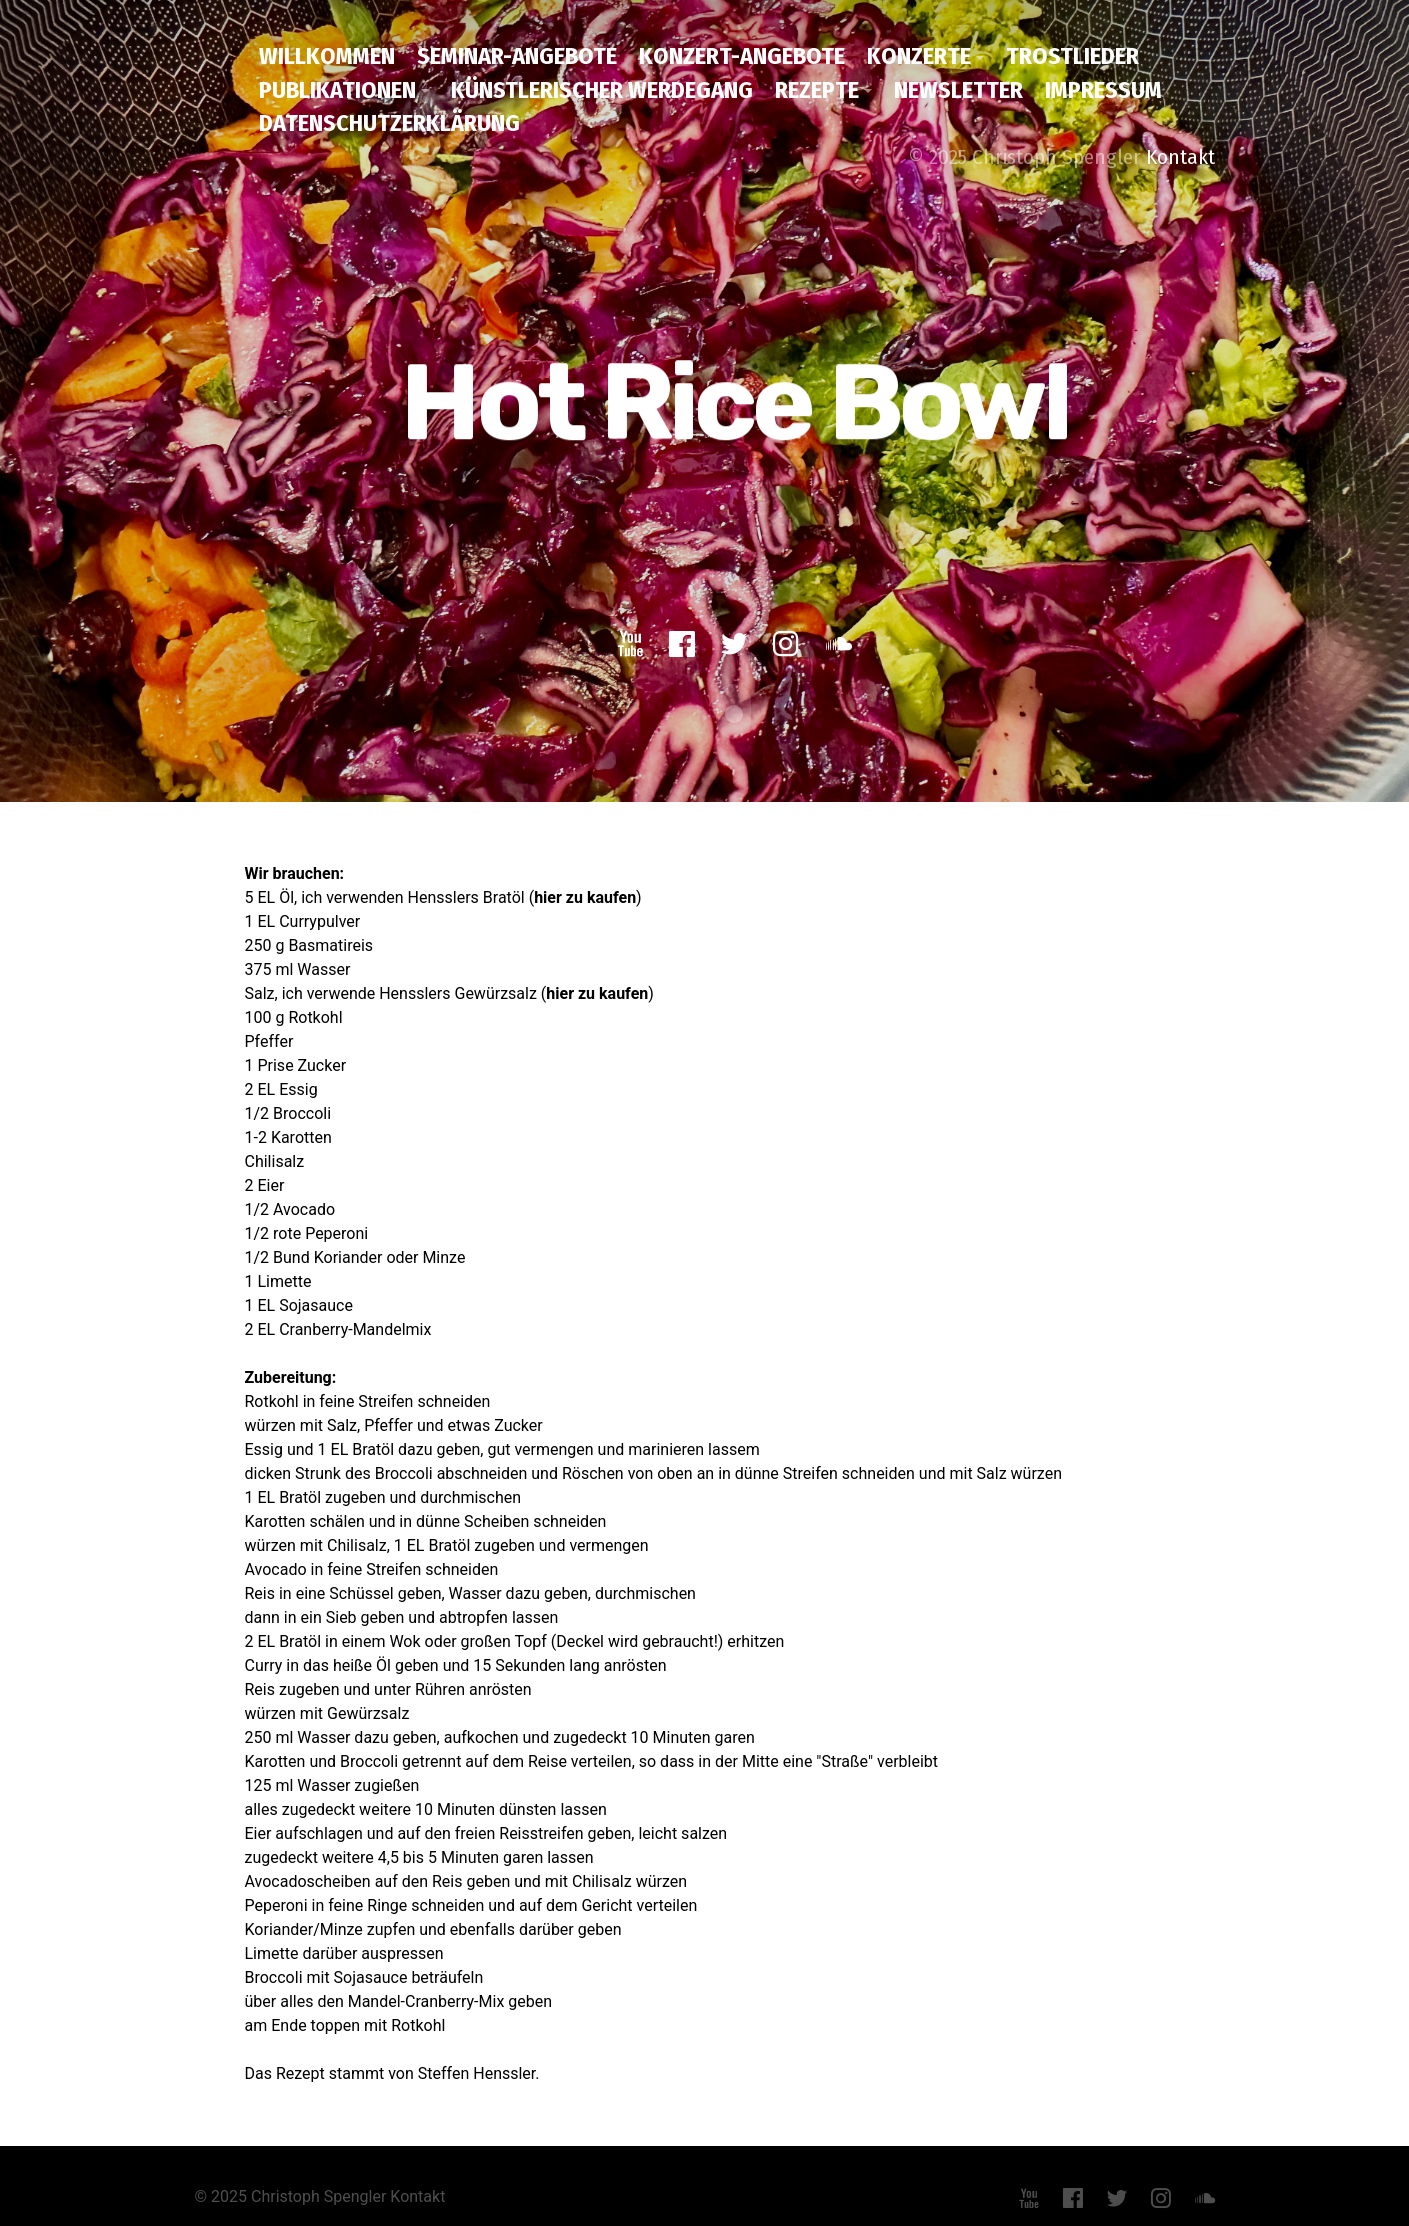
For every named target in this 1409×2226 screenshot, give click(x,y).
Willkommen (327, 56)
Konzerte (919, 56)
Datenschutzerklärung (389, 123)
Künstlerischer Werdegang (602, 90)
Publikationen (337, 90)
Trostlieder (1072, 56)
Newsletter (958, 90)
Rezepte (817, 90)
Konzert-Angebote (742, 56)
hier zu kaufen (585, 894)
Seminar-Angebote (517, 56)
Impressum (1103, 90)
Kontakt (1180, 157)
